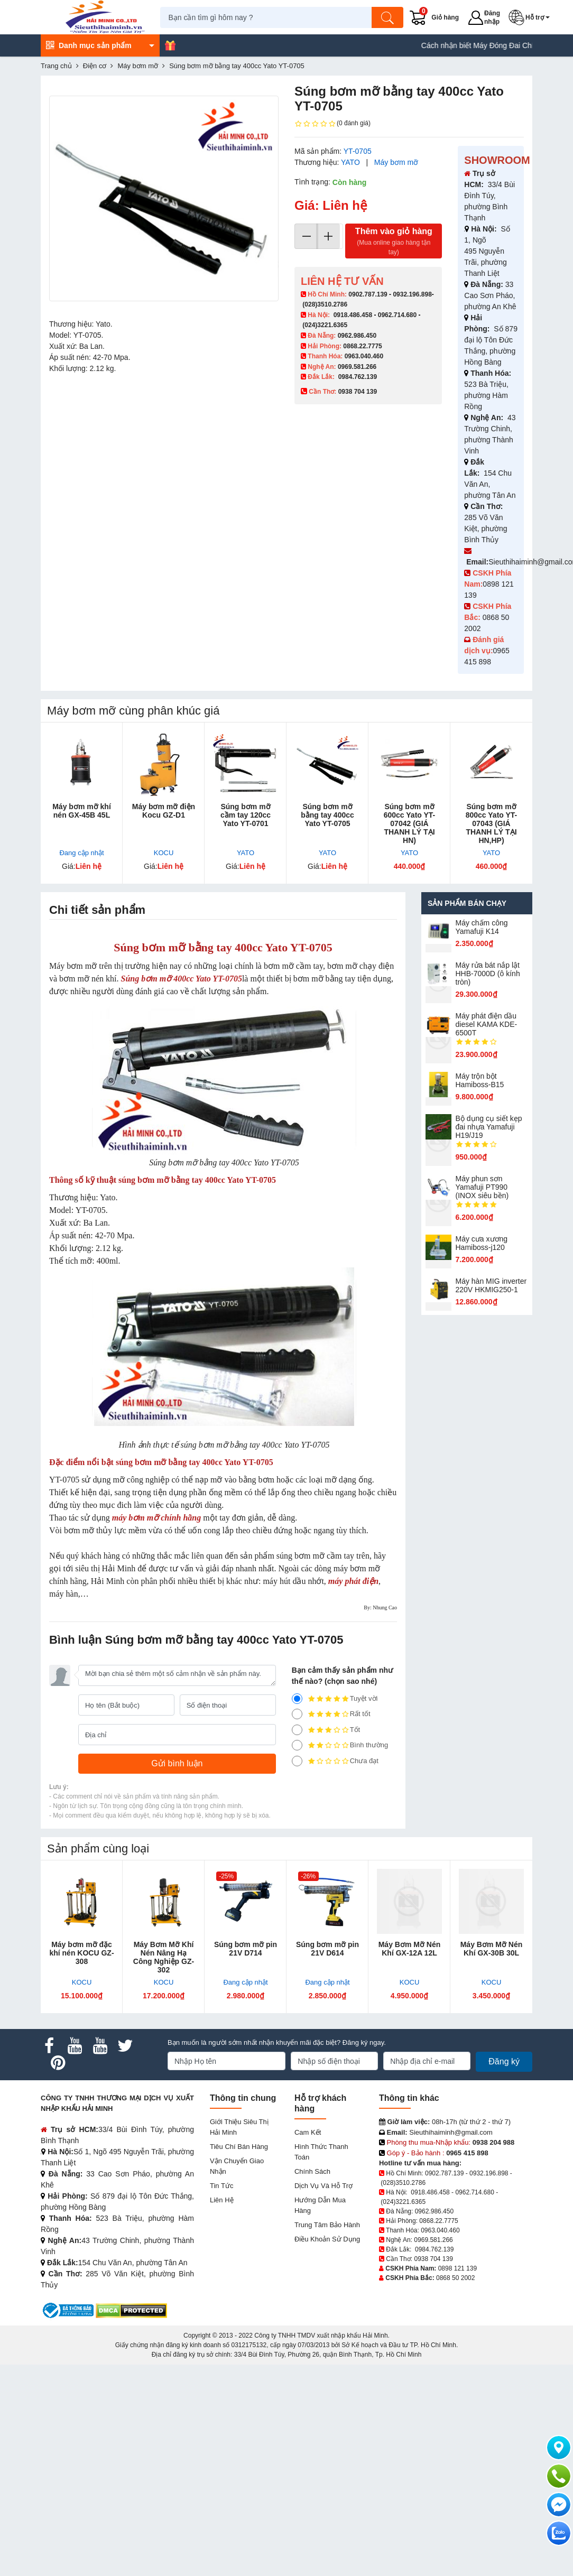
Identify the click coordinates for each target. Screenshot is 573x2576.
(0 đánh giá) (332, 123)
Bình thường (340, 1745)
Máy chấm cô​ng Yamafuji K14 (482, 927)
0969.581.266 (357, 366)
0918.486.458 (353, 315)
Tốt (326, 1730)
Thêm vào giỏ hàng (393, 242)
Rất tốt (331, 1714)
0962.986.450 (357, 335)
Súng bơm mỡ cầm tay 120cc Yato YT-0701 (245, 815)
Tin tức (221, 2186)
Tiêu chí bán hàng (239, 2147)
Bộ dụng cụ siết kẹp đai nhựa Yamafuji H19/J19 (489, 1126)
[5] (297, 1698)
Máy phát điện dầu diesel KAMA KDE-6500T (486, 1024)
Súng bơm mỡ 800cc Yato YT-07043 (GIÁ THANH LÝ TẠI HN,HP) (491, 823)
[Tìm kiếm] (391, 17)
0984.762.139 (357, 377)
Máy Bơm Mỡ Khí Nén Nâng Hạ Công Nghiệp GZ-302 (163, 1957)
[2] (297, 1745)
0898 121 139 (457, 2268)
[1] (297, 1761)
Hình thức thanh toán (321, 2152)
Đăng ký (504, 2061)
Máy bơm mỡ (396, 162)
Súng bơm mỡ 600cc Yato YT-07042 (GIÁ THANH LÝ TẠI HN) (410, 823)
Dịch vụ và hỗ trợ (323, 2186)
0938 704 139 (433, 2259)
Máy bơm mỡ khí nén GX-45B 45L (81, 810)
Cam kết (307, 2132)
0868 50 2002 (455, 2278)
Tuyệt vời (335, 1698)
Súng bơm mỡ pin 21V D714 (245, 1948)
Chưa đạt (335, 1761)
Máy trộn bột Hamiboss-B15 (480, 1080)
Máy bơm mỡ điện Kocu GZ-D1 (163, 810)
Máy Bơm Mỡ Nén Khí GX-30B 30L (491, 1948)
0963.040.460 (364, 356)
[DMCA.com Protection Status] (131, 2310)
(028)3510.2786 (324, 304)
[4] (297, 1714)
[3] (297, 1730)
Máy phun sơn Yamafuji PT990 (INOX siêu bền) (482, 1187)
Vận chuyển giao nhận (237, 2166)
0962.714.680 (397, 315)
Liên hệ (222, 2200)
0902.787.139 (367, 294)
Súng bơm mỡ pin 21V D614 (327, 1948)
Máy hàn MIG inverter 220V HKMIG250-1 (491, 1285)
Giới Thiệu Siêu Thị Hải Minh (239, 2127)
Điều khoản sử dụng (327, 2239)
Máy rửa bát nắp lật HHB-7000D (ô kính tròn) (488, 973)
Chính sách (312, 2171)
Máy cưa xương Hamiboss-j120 (482, 1243)
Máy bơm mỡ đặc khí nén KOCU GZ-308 (81, 1953)
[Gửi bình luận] (177, 1764)
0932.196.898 (412, 294)
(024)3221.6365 (324, 325)
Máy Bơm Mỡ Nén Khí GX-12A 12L (409, 1948)
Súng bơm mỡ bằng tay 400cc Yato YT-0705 (327, 815)
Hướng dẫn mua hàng (320, 2205)
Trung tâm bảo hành (327, 2225)
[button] (533, 17)
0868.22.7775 (362, 346)
